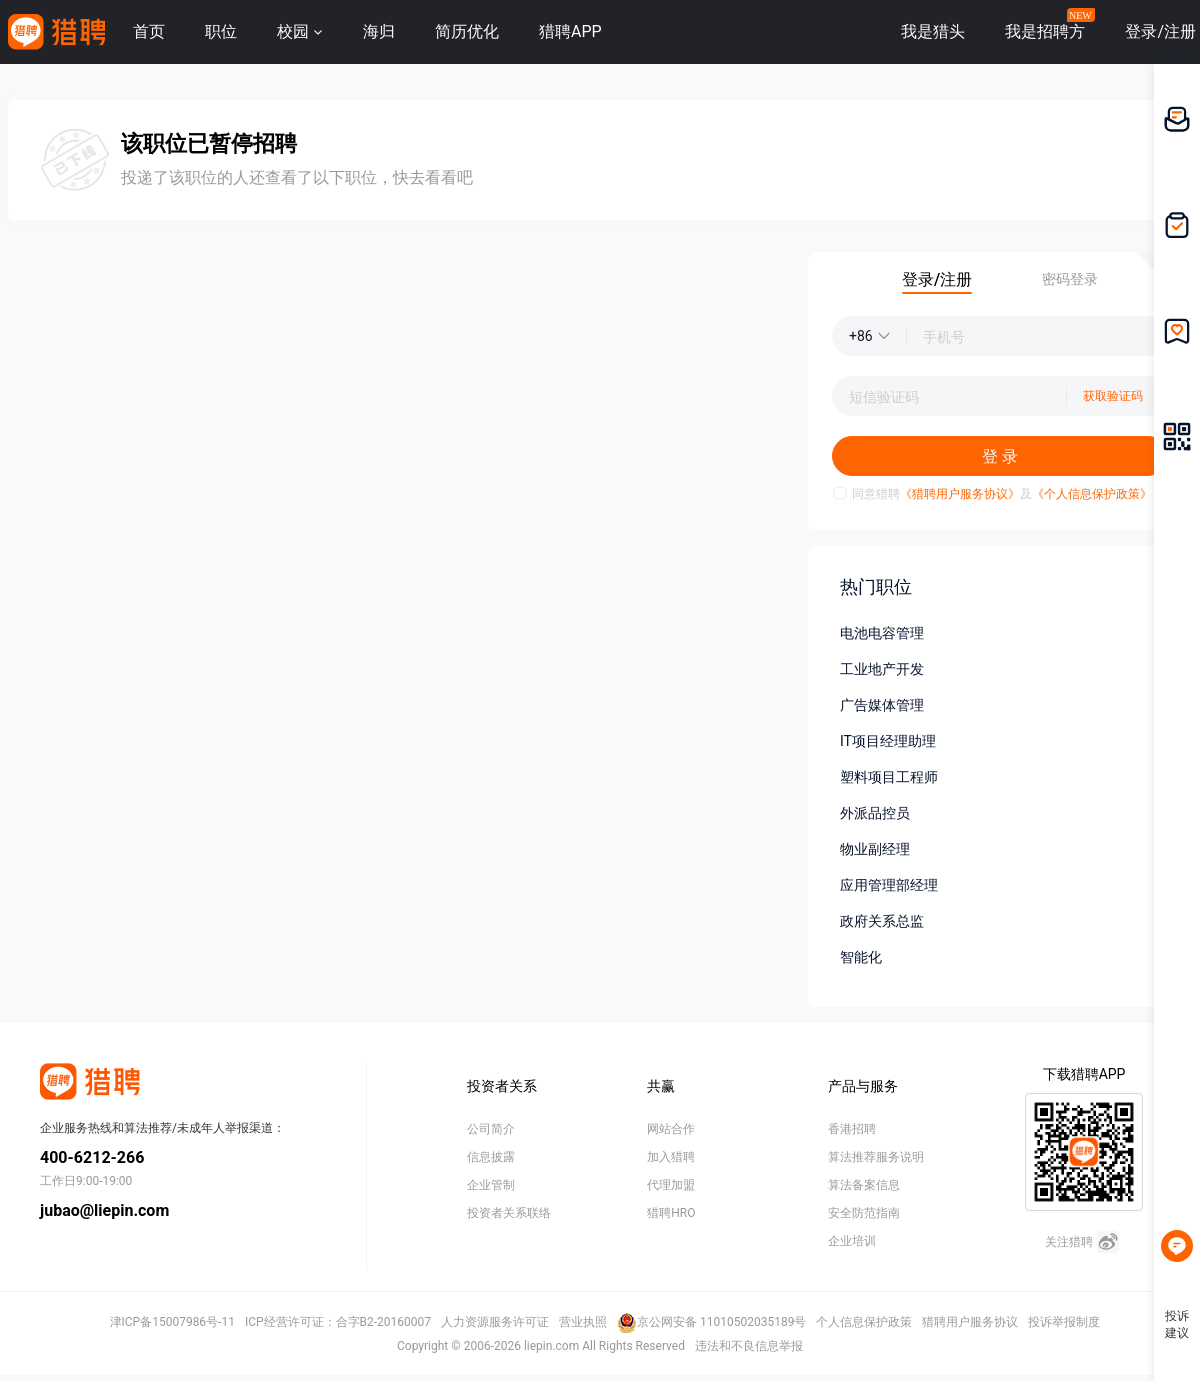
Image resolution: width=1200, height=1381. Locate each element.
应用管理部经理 (889, 885)
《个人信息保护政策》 (1092, 494)
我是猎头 (933, 31)
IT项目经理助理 (888, 741)
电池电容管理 (882, 633)
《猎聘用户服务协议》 (960, 494)
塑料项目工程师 (889, 777)
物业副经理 (875, 849)
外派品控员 (875, 813)
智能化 (861, 957)
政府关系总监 (882, 921)
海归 (379, 31)
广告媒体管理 (882, 705)
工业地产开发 (882, 669)
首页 (149, 31)
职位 (221, 31)
